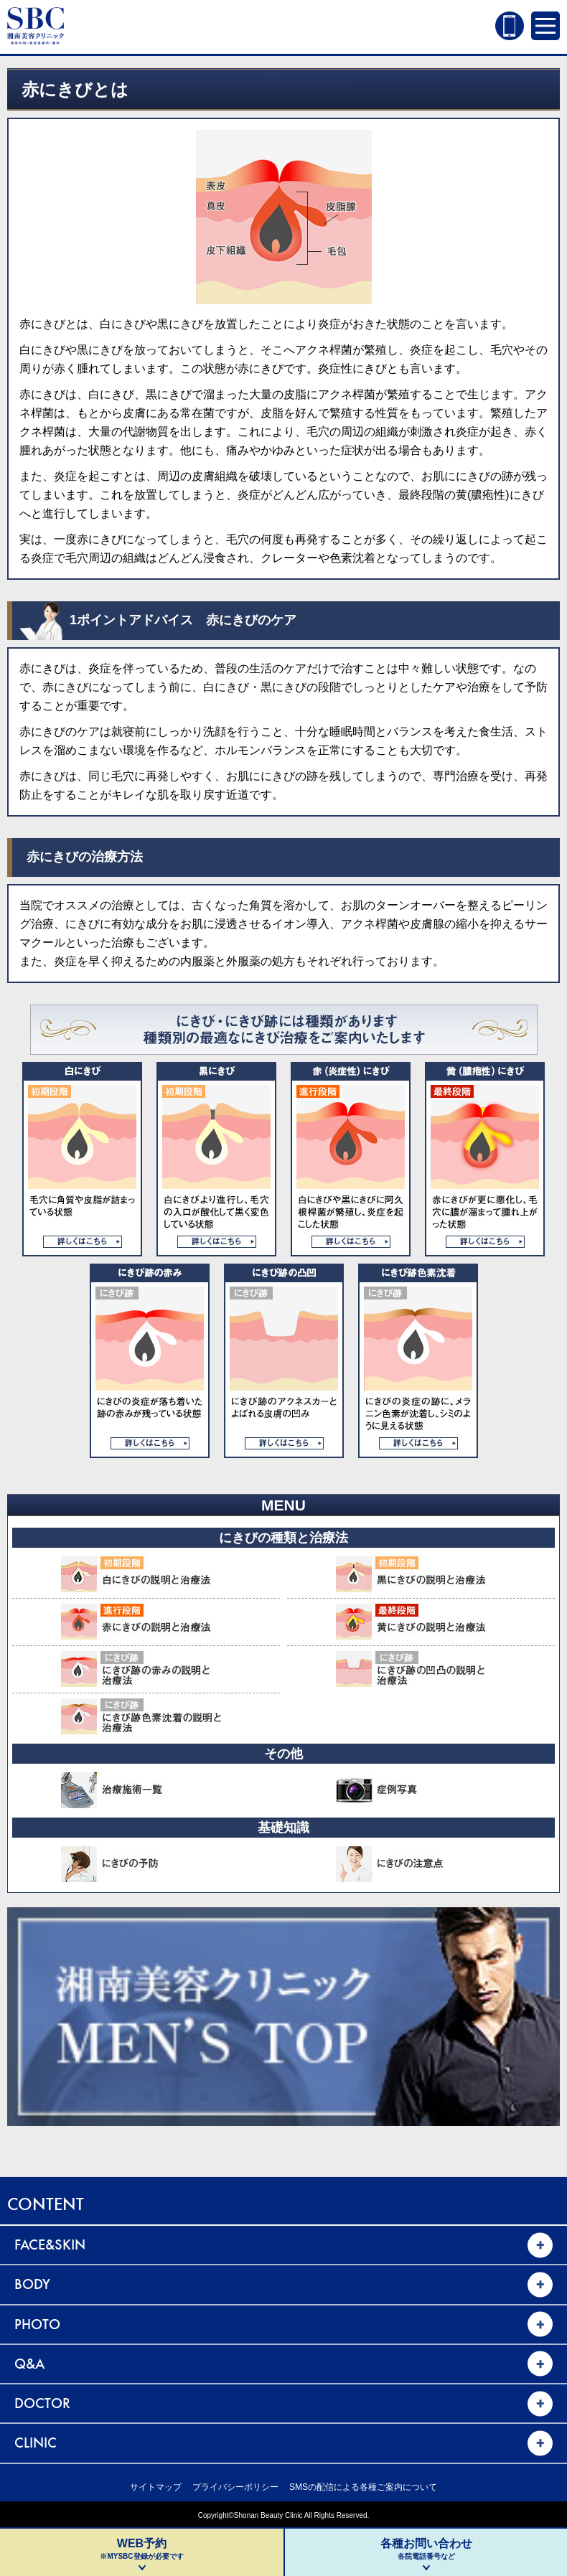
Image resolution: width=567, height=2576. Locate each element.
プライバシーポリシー (235, 2487)
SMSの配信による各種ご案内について (363, 2487)
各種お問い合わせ (426, 2549)
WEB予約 (142, 2549)
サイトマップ (156, 2487)
